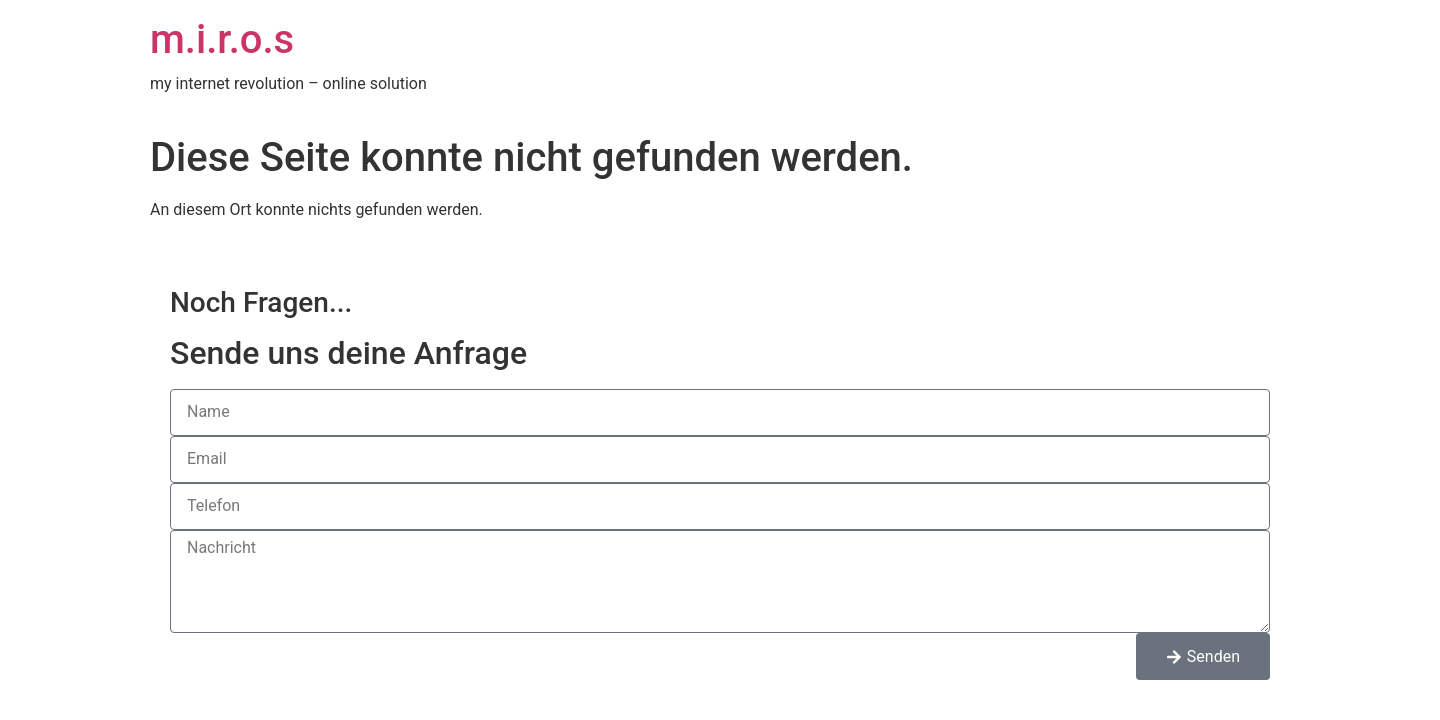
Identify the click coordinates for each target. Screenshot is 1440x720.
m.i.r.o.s (222, 39)
